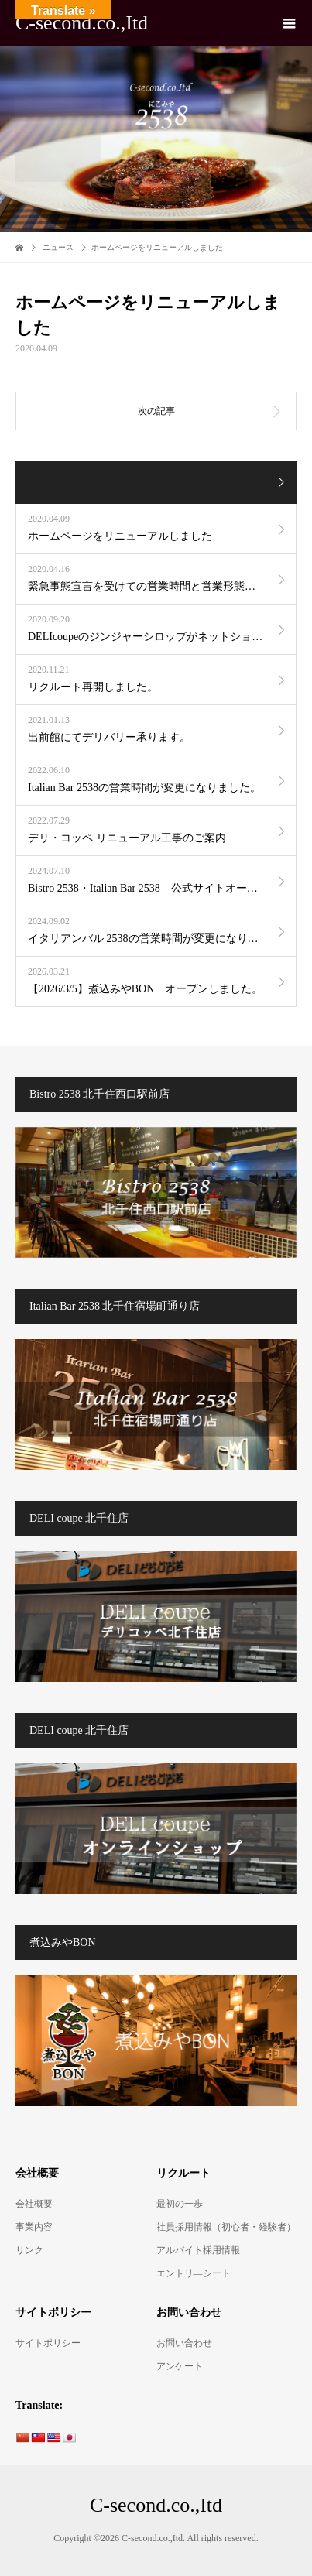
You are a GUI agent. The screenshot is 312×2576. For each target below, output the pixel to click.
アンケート (179, 2366)
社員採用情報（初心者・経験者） (226, 2226)
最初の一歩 (179, 2203)
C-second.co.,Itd (81, 23)
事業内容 (34, 2226)
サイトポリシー (48, 2343)
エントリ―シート (193, 2273)
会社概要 (34, 2203)
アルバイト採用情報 (198, 2250)
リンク (29, 2250)
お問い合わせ (184, 2343)
